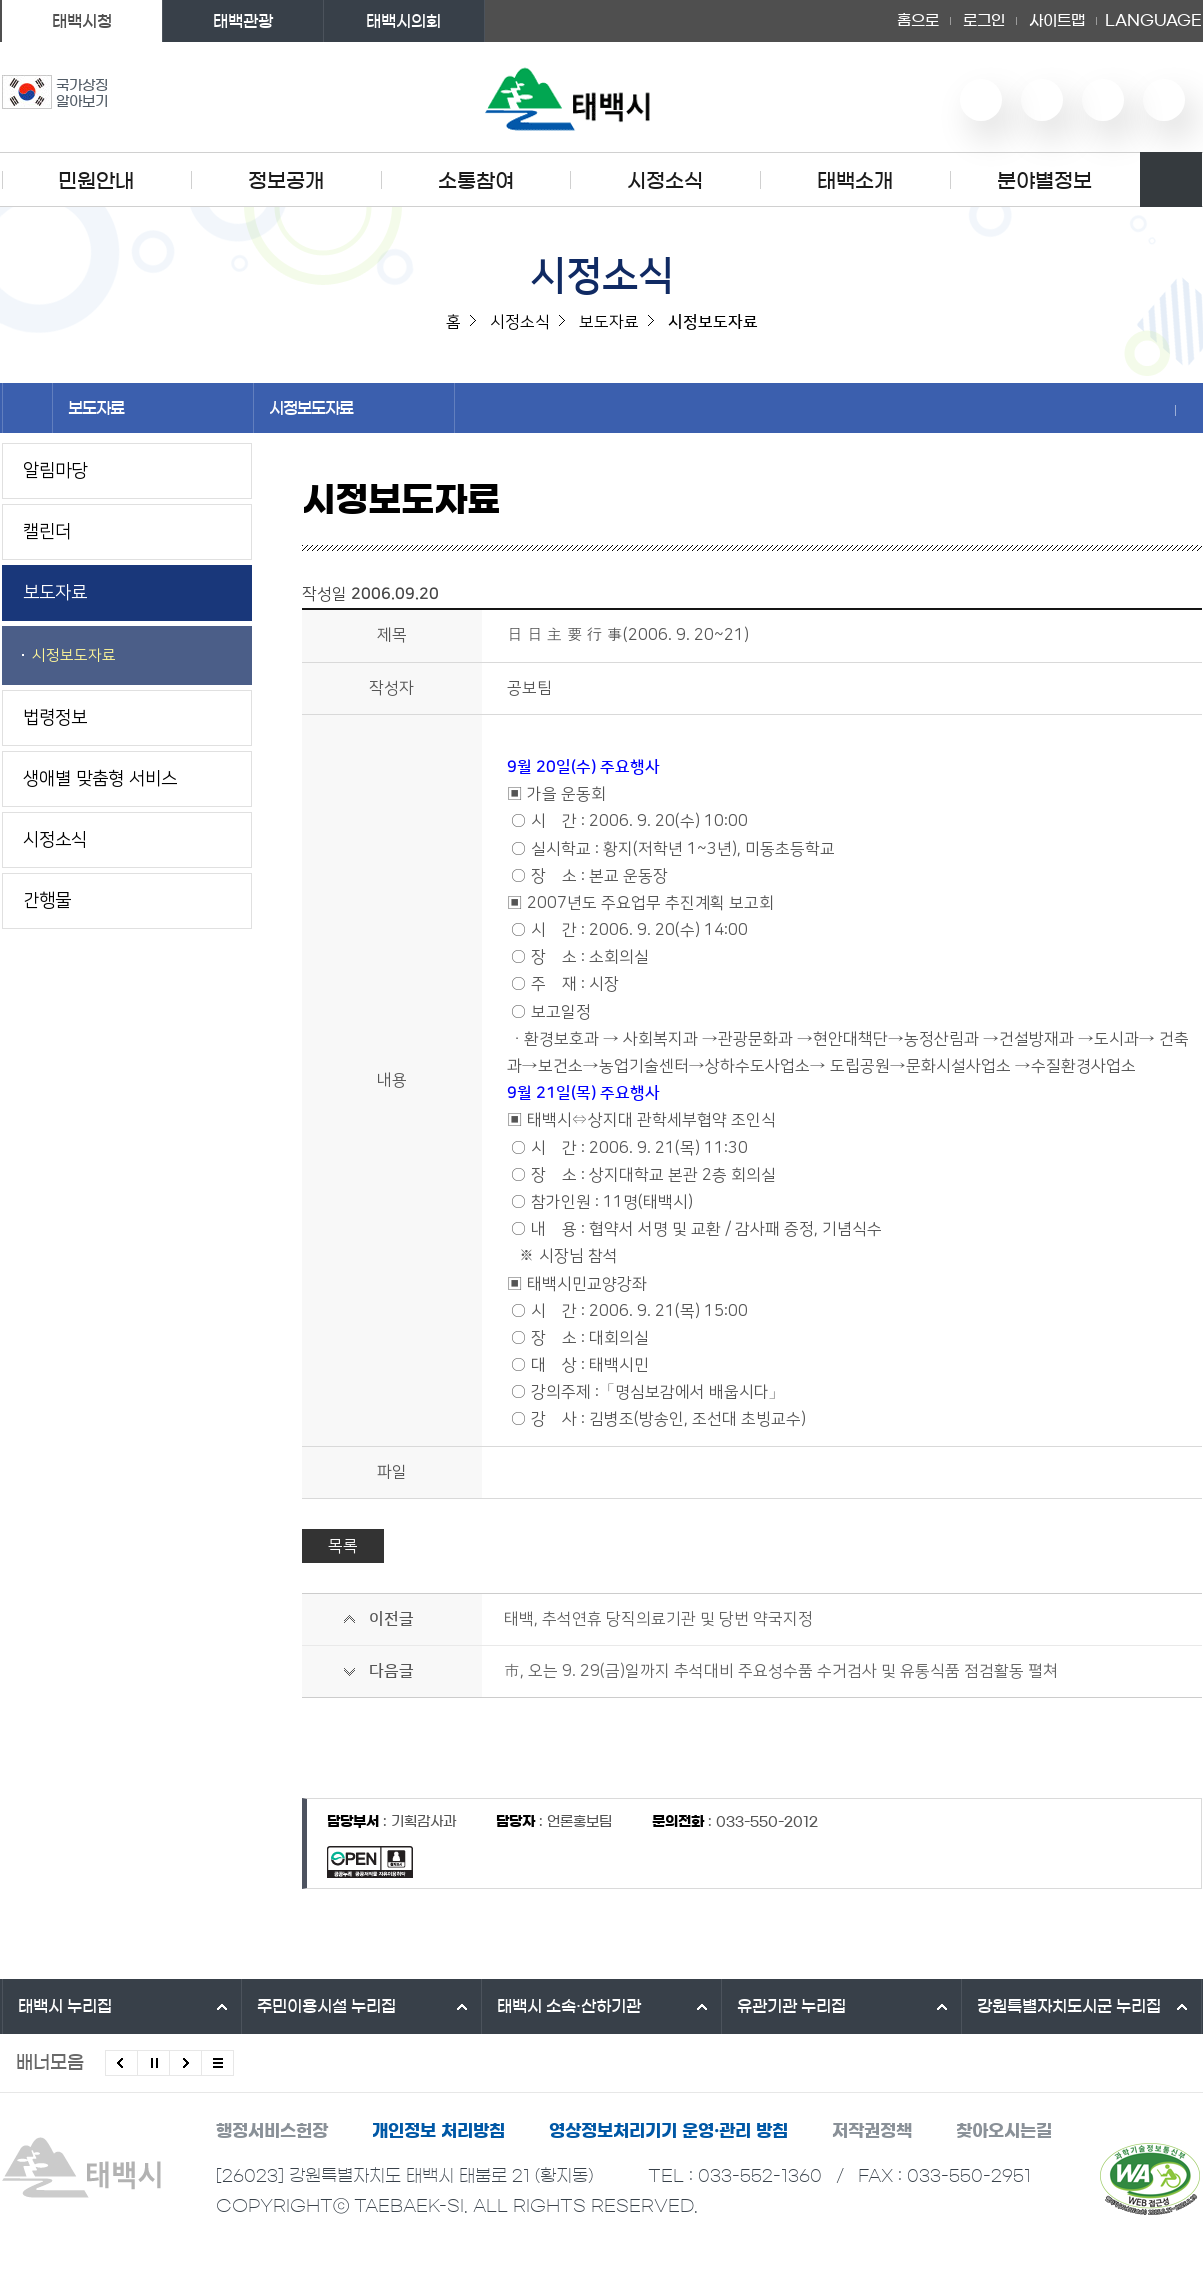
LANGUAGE (1153, 21)
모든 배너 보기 (217, 2063)
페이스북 (1164, 100)
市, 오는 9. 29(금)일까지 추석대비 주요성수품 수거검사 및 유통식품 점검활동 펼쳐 (781, 1671)
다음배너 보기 (185, 2063)
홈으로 (918, 20)
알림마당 (55, 471)
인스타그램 (1103, 100)
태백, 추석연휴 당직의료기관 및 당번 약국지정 (658, 1619)
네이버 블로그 (1042, 100)
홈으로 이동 (27, 408)
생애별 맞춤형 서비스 (100, 779)
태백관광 (243, 21)
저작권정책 (872, 2130)
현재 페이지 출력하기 (1189, 410)
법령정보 (55, 718)
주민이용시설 (326, 2006)
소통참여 (476, 181)
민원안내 (96, 181)
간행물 (47, 901)
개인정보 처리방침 (438, 2130)
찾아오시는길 (1004, 2130)
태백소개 (855, 181)
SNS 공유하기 (1162, 410)
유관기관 (791, 2006)
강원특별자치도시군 (1069, 2006)
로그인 (984, 20)
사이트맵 (1057, 20)
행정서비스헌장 (272, 2130)
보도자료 (153, 408)
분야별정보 (1044, 181)
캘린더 (47, 532)
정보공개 (286, 181)
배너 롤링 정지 (153, 2063)
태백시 (65, 2006)
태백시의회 (403, 21)
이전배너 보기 (121, 2063)
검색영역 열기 (1171, 179)
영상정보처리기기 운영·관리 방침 (668, 2130)
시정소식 (665, 181)
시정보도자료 (354, 408)
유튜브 (981, 100)
